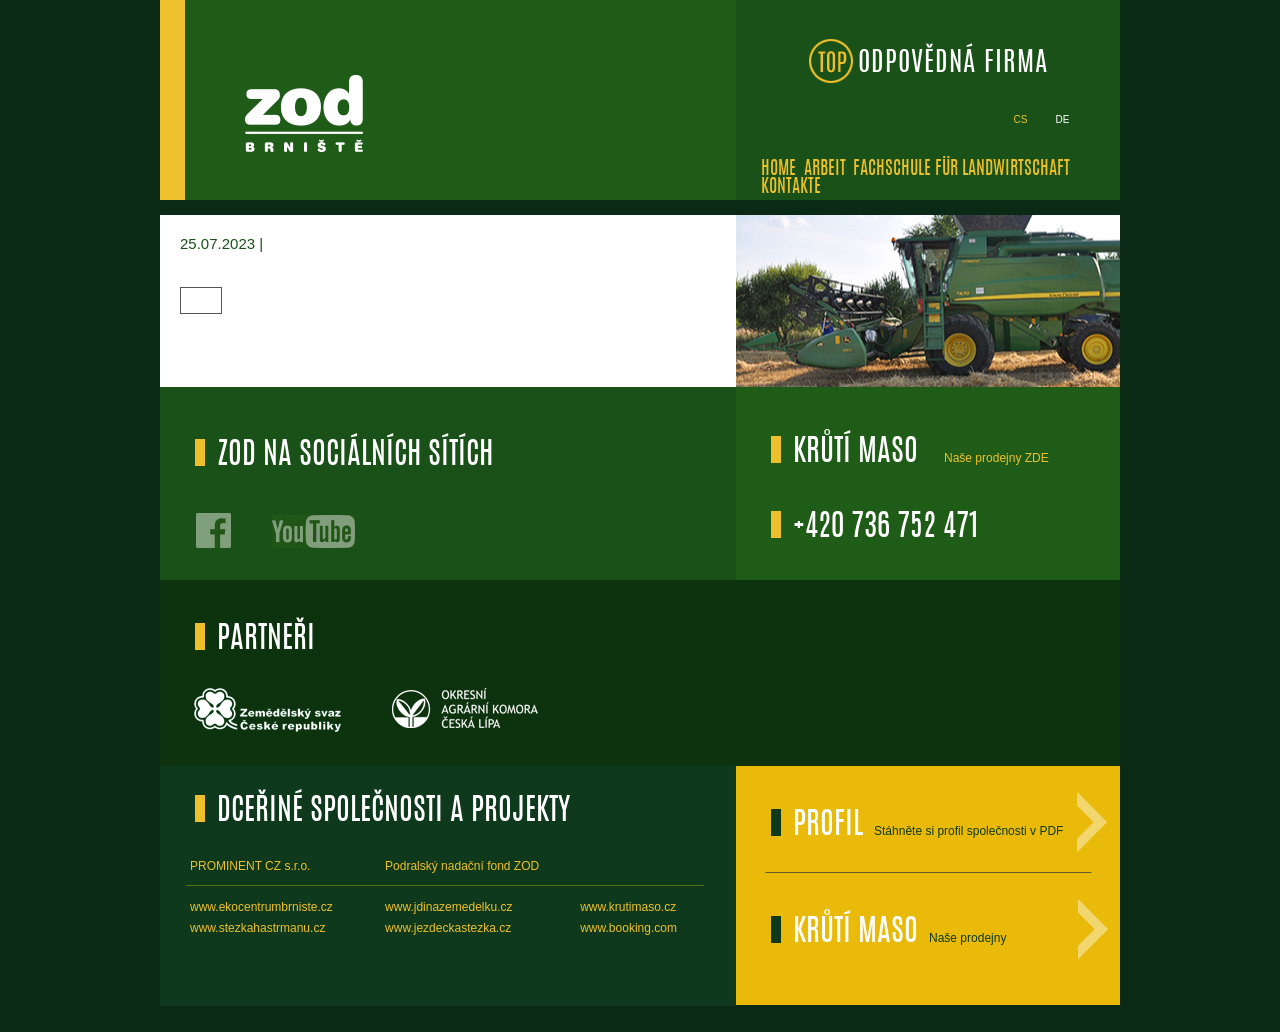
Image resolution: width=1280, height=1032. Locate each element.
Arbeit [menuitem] (825, 170)
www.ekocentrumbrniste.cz (261, 907)
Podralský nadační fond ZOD (462, 866)
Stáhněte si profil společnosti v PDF (968, 831)
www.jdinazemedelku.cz (448, 907)
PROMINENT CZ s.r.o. (250, 866)
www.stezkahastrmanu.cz (257, 928)
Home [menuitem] (778, 170)
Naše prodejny (967, 938)
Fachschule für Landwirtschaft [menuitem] (961, 170)
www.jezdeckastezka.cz (448, 928)
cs (1021, 119)
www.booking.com (628, 928)
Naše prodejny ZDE (996, 458)
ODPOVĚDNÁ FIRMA (953, 63)
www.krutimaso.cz (628, 907)
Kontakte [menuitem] (791, 188)
